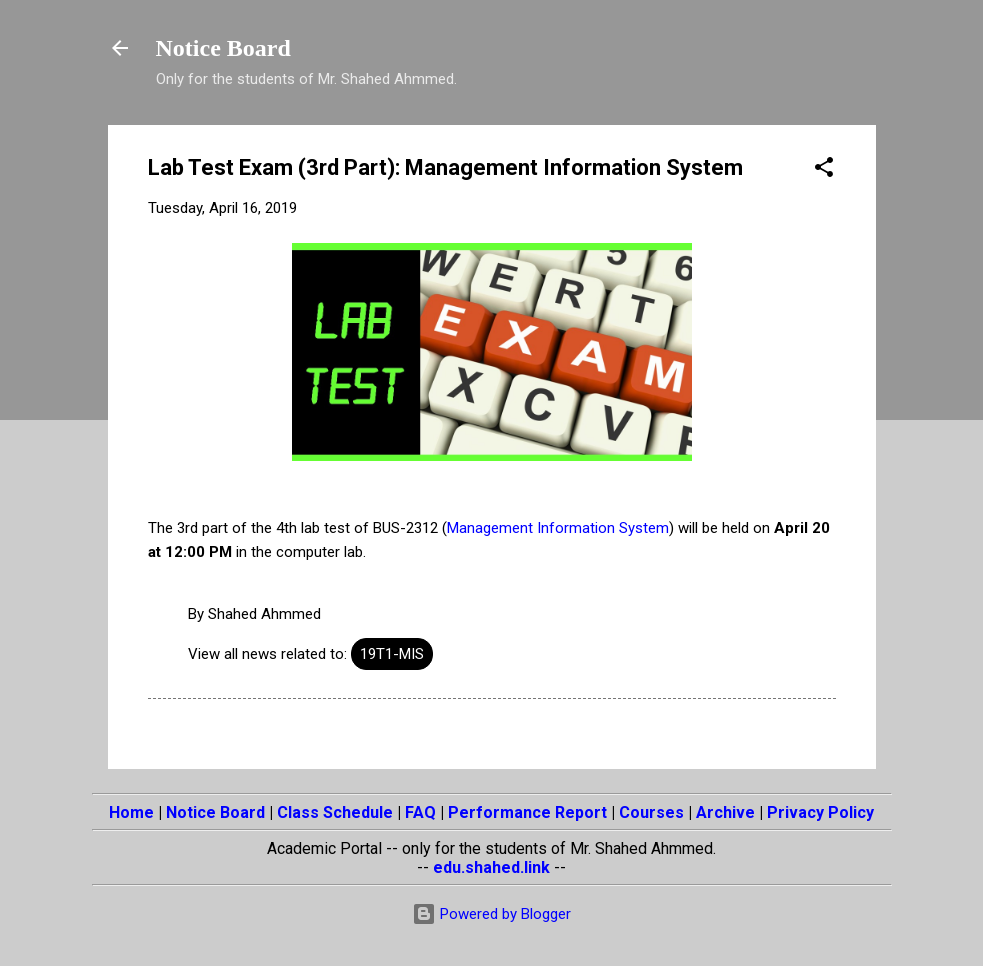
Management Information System (558, 528)
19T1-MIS (392, 654)
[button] (824, 170)
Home (131, 812)
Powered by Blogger (491, 914)
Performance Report (527, 812)
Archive (725, 812)
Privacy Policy (820, 812)
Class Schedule (335, 812)
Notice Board (223, 48)
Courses (651, 812)
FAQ (420, 812)
